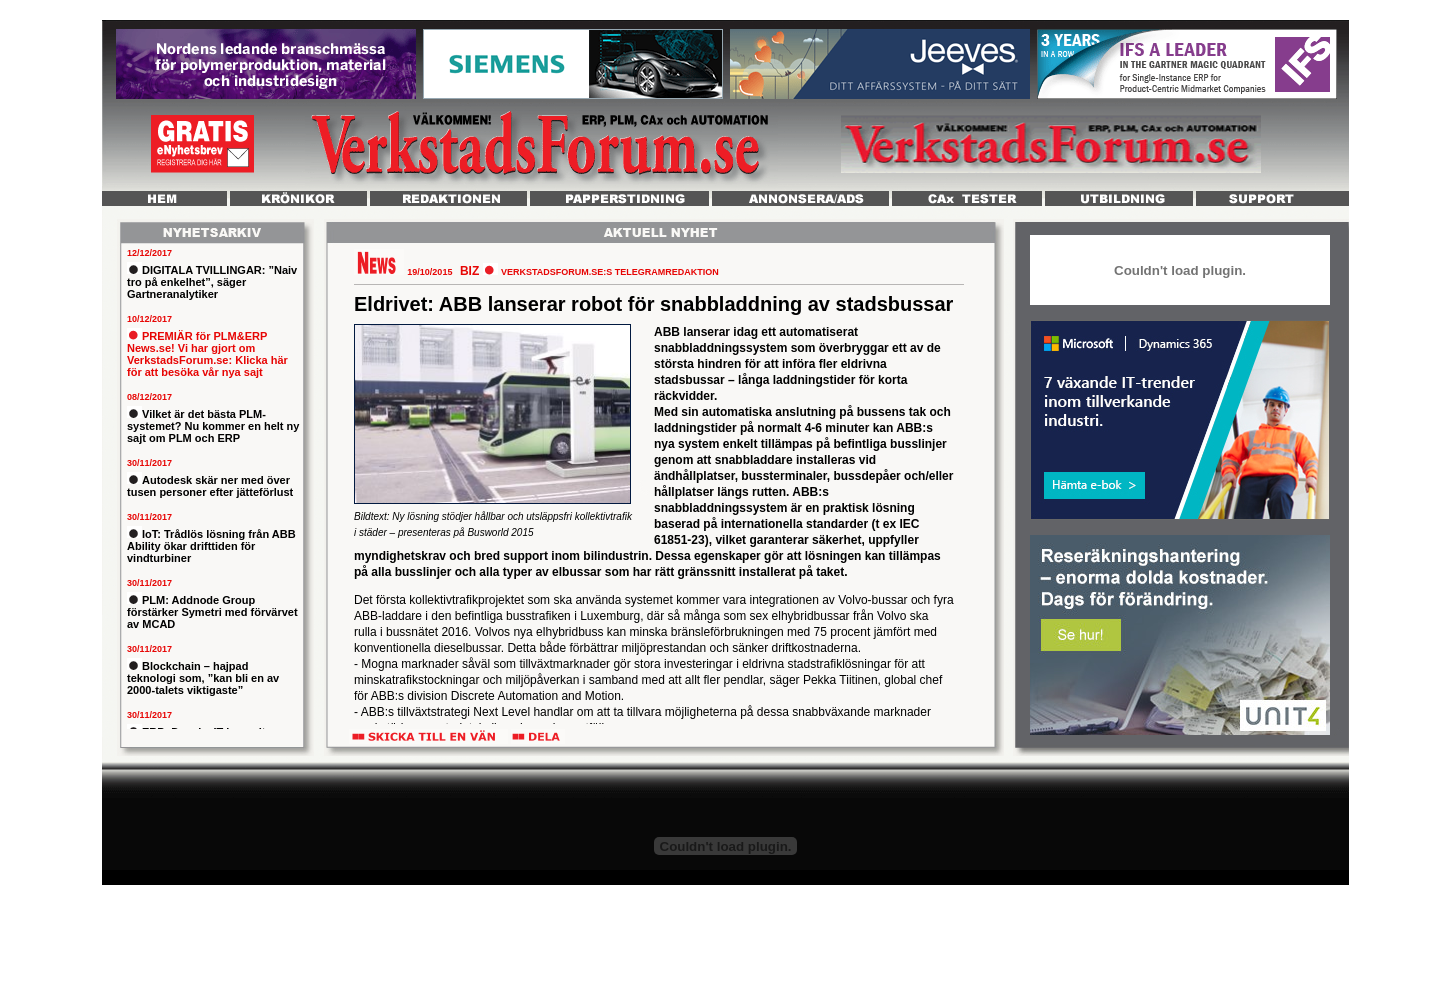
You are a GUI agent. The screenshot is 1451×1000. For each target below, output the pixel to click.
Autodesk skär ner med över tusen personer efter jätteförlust (210, 486)
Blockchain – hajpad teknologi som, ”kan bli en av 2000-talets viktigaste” (203, 678)
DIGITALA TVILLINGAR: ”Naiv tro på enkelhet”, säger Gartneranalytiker (212, 282)
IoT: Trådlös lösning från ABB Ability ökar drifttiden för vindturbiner (211, 546)
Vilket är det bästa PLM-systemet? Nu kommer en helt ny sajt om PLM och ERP (213, 426)
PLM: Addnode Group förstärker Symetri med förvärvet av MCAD (212, 612)
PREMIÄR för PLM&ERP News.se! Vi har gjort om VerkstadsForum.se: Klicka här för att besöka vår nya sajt (207, 354)
